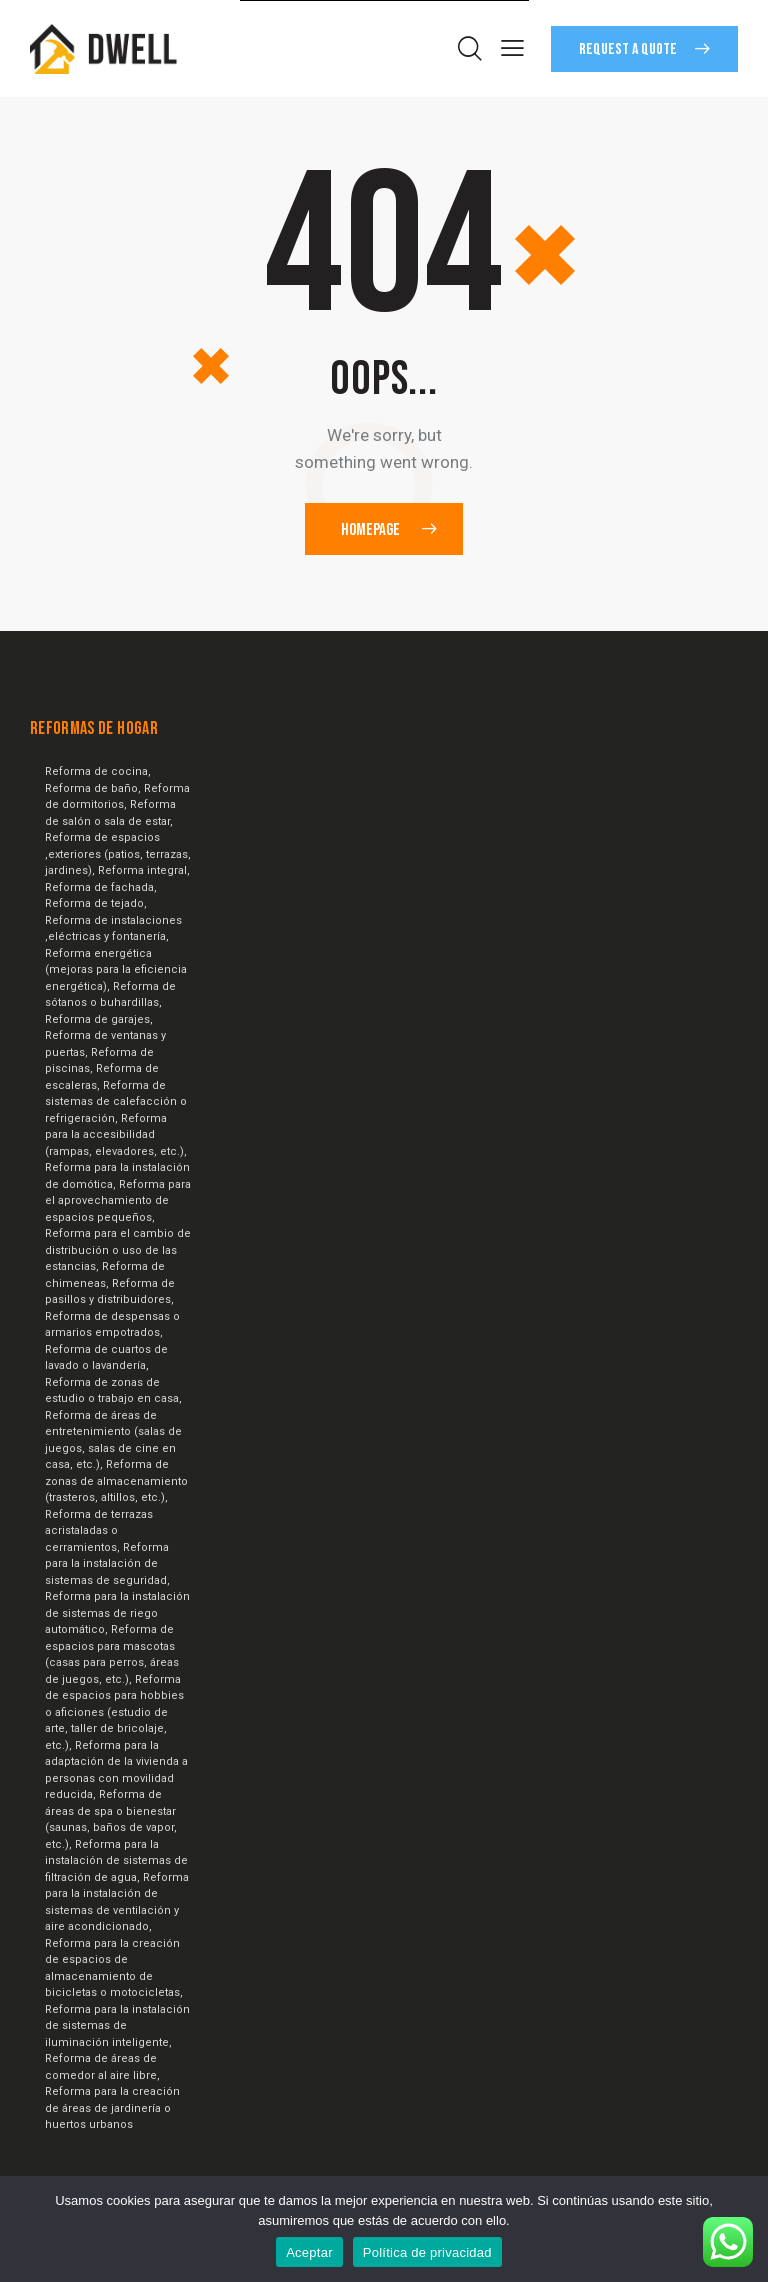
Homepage (370, 529)
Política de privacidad (427, 2252)
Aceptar (309, 2252)
